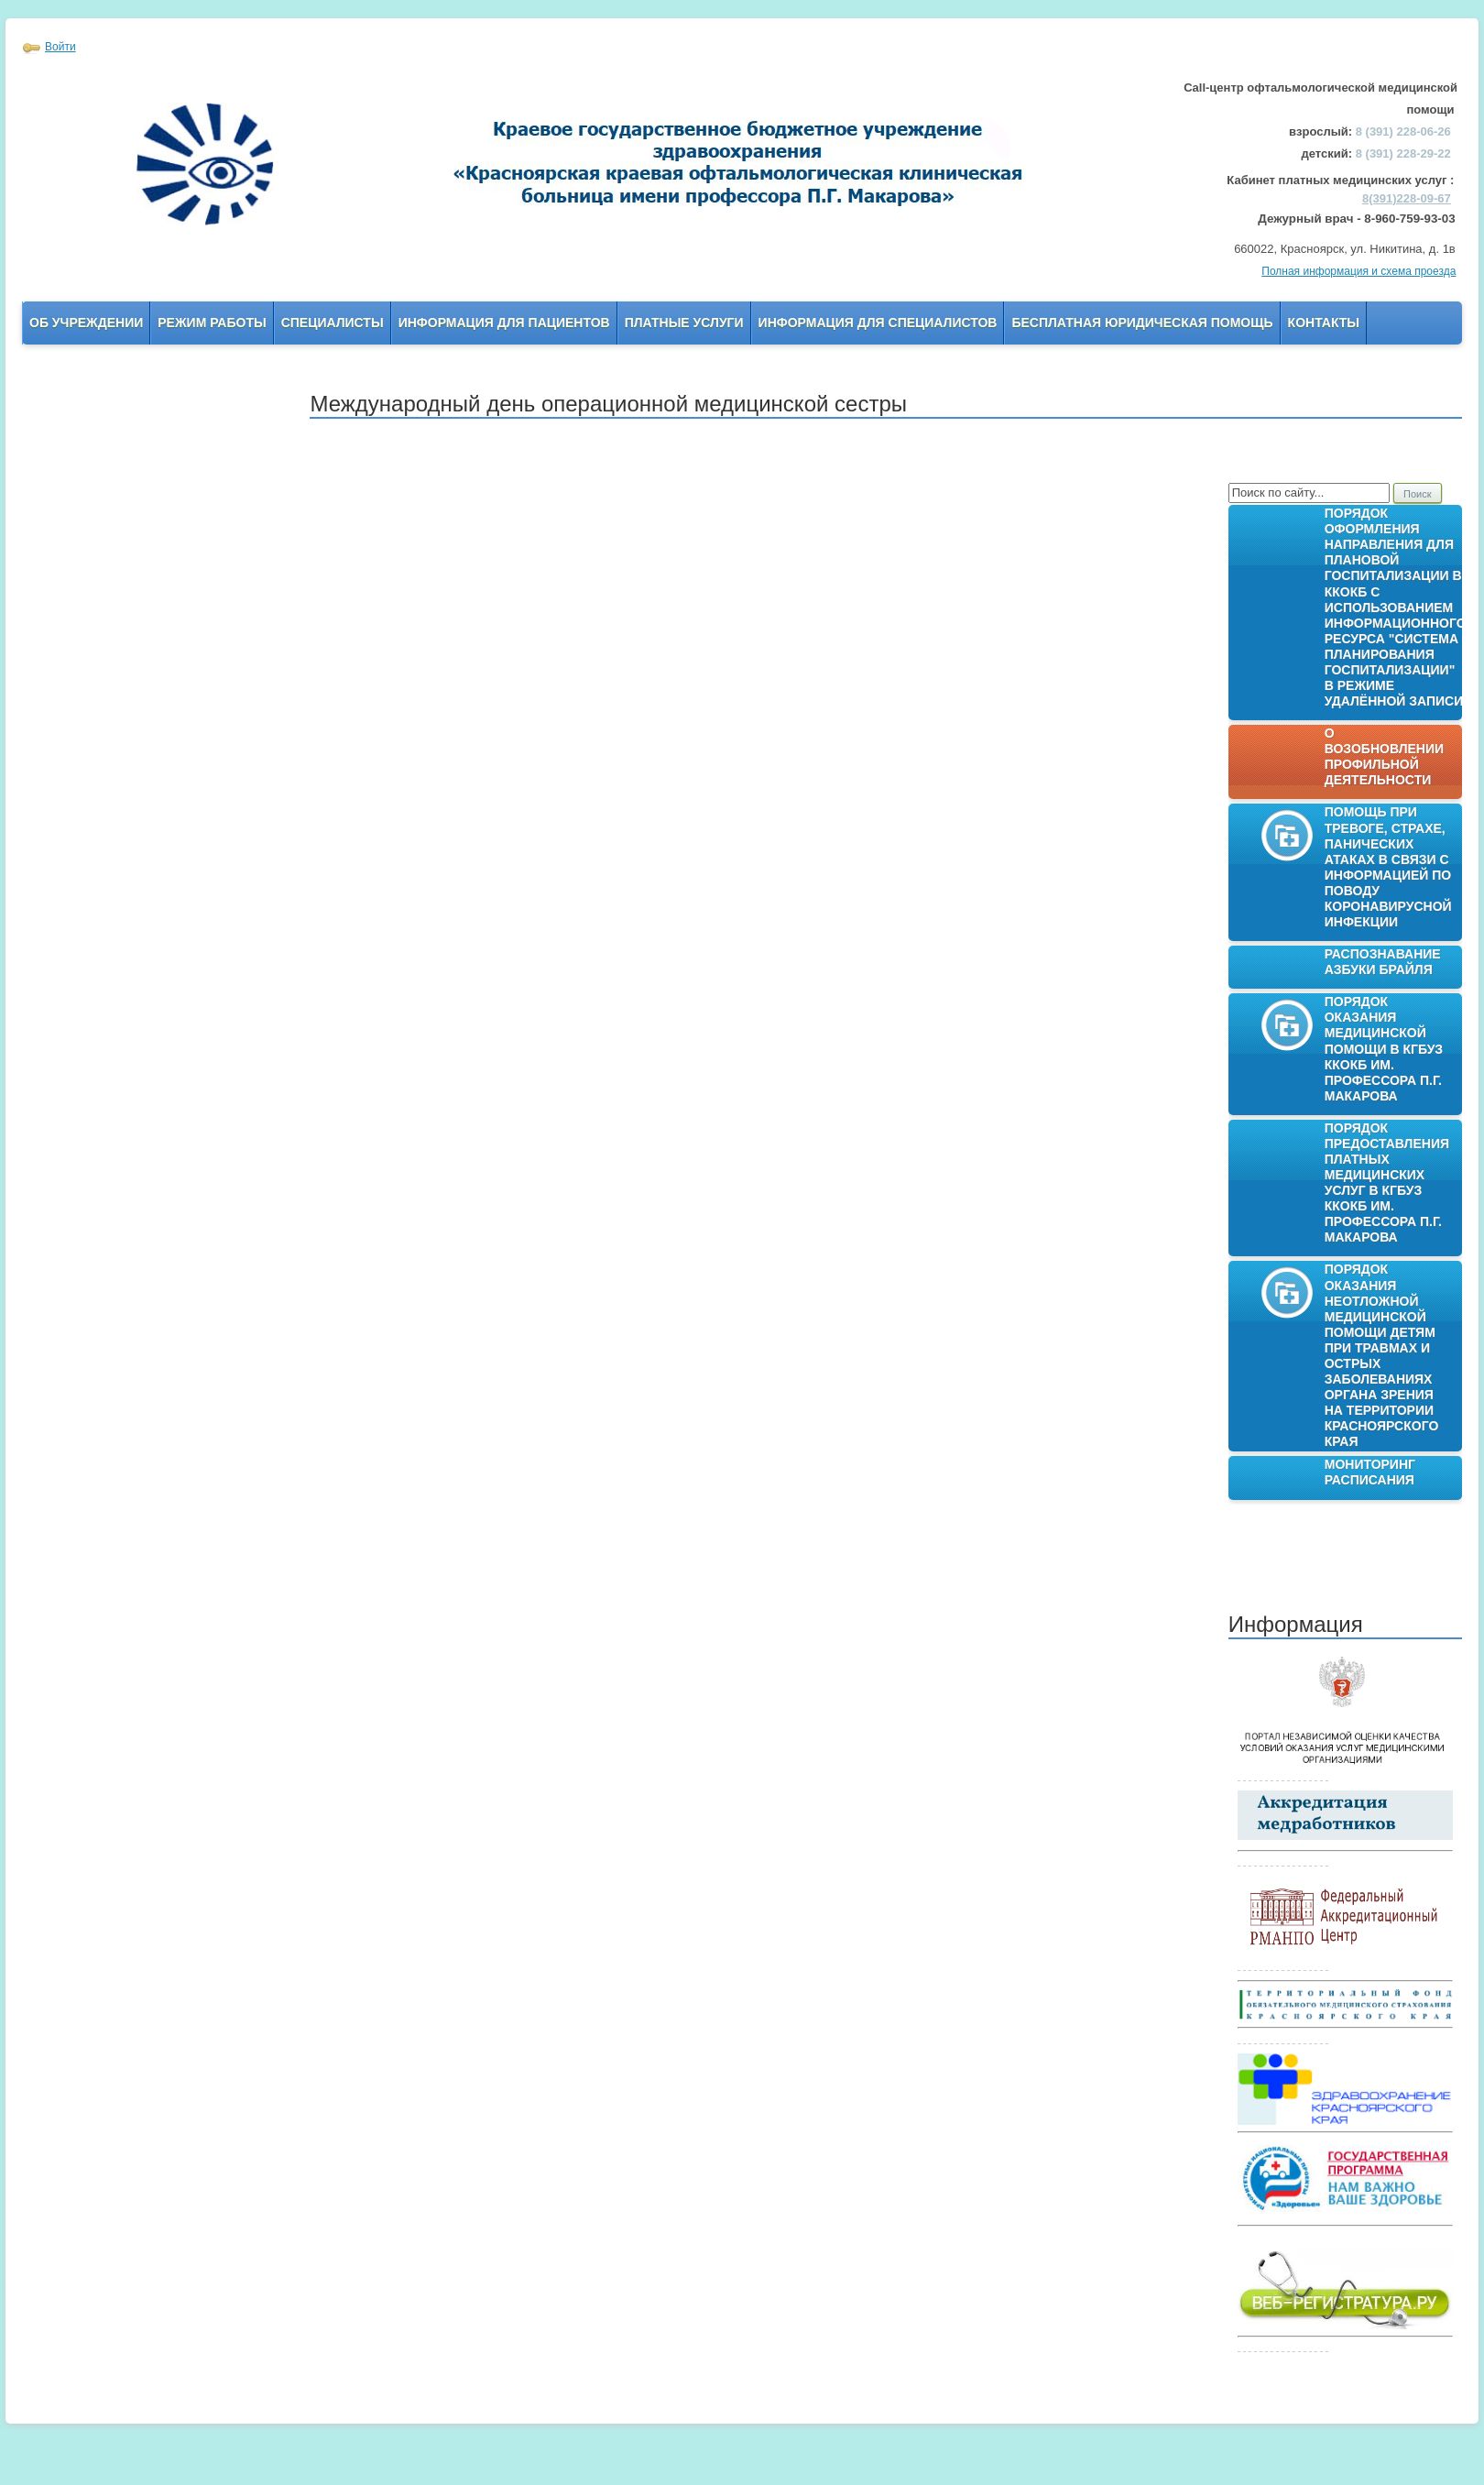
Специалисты (332, 322)
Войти (60, 46)
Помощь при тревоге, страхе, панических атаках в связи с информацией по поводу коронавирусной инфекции (1388, 867)
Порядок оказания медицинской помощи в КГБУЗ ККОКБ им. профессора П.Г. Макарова (1384, 1048)
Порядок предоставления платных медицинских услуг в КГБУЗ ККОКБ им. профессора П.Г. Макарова (1387, 1183)
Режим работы (212, 322)
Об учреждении (86, 322)
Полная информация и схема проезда (1358, 271)
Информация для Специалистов (878, 322)
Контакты (1323, 322)
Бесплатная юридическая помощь (1141, 322)
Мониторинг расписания (1370, 1472)
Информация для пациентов (504, 322)
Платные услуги (684, 322)
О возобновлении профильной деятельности (1384, 756)
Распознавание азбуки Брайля (1383, 962)
